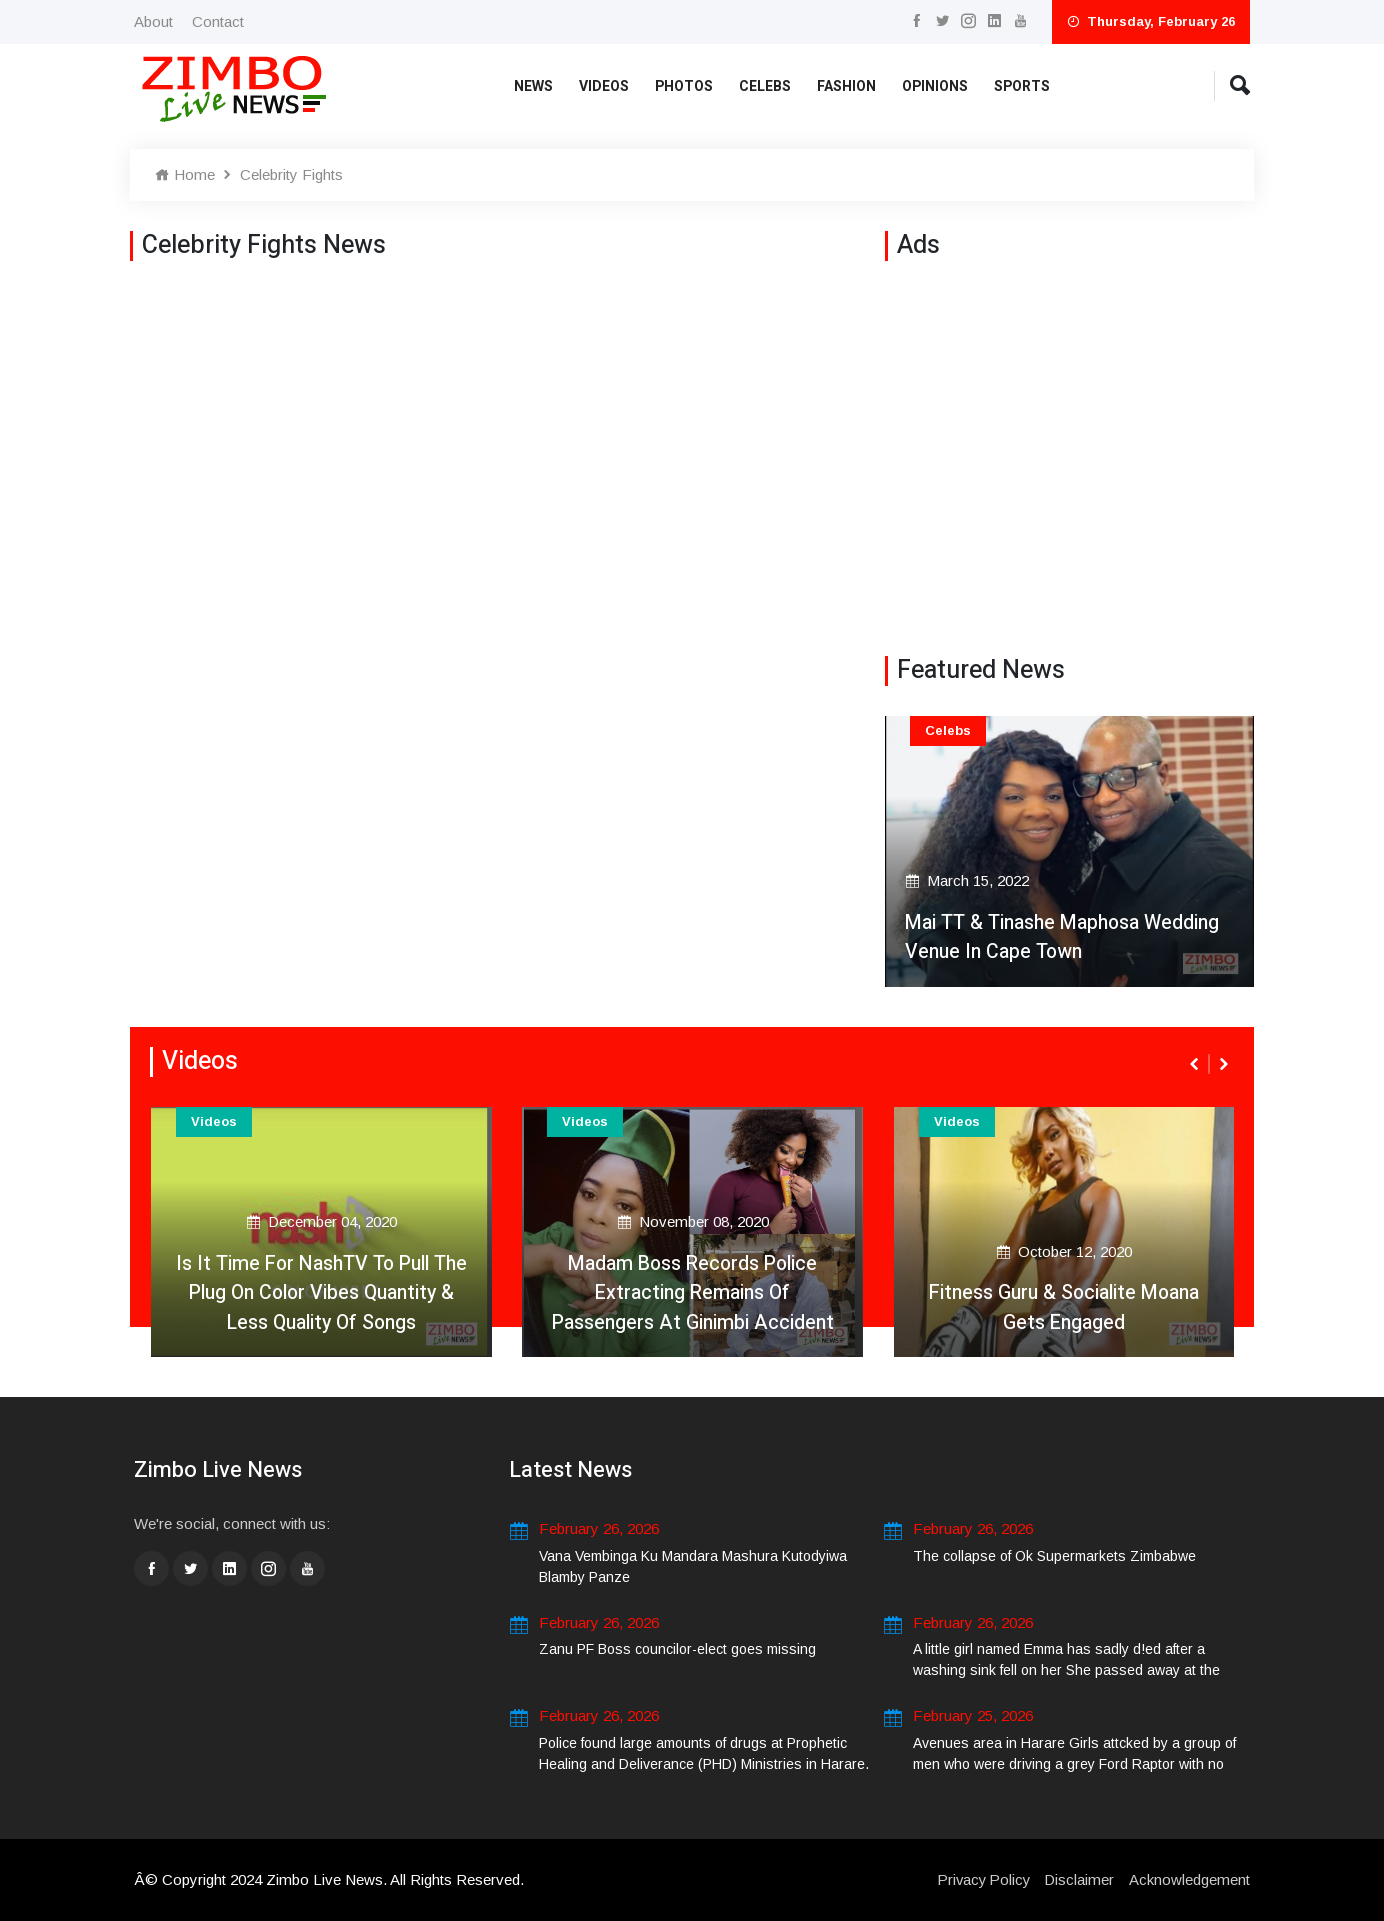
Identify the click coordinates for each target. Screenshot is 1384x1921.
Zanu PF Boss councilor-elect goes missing (677, 1649)
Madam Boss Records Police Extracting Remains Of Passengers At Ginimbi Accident (692, 1291)
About (153, 21)
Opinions (935, 86)
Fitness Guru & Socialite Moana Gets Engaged (1064, 1306)
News (533, 86)
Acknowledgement (1189, 1879)
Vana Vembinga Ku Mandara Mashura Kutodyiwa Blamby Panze (693, 1566)
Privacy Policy (980, 1879)
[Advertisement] (1069, 454)
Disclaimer (1079, 1879)
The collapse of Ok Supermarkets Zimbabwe (1054, 1556)
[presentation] (1196, 1064)
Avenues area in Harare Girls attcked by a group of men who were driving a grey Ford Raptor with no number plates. (1074, 1764)
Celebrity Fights (291, 174)
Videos (604, 86)
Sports (1022, 86)
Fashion (846, 86)
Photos (684, 86)
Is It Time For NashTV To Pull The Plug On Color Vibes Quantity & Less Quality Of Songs (322, 1291)
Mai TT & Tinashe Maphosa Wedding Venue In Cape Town (1065, 936)
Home (185, 174)
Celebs (765, 86)
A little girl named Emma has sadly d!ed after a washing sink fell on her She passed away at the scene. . (1066, 1670)
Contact (218, 21)
